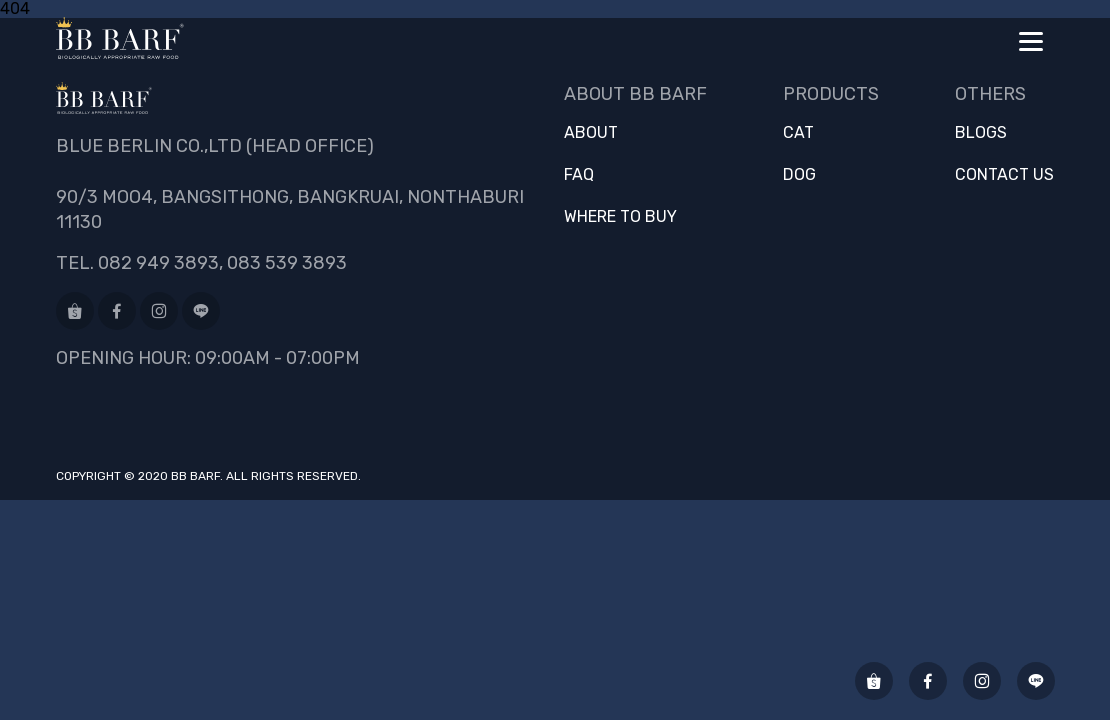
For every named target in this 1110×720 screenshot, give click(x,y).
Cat (798, 133)
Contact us (1004, 175)
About (591, 133)
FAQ (579, 175)
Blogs (981, 133)
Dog (799, 175)
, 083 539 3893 (283, 263)
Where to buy (620, 217)
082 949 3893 (158, 263)
